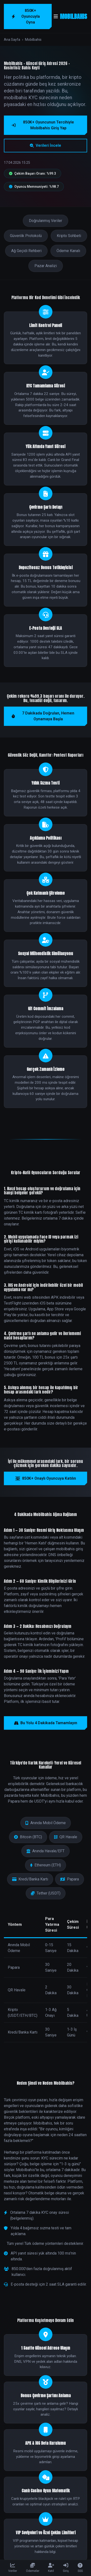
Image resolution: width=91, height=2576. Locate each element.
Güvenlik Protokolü (26, 235)
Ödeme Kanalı (68, 250)
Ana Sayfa (12, 39)
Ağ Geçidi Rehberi (26, 250)
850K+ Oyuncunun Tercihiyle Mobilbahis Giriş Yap (43, 125)
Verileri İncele (45, 145)
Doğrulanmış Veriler (45, 220)
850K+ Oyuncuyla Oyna (26, 16)
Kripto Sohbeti (69, 235)
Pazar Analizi (45, 265)
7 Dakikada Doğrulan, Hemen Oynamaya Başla (43, 716)
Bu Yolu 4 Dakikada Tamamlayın (45, 1723)
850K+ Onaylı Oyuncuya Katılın (45, 1478)
